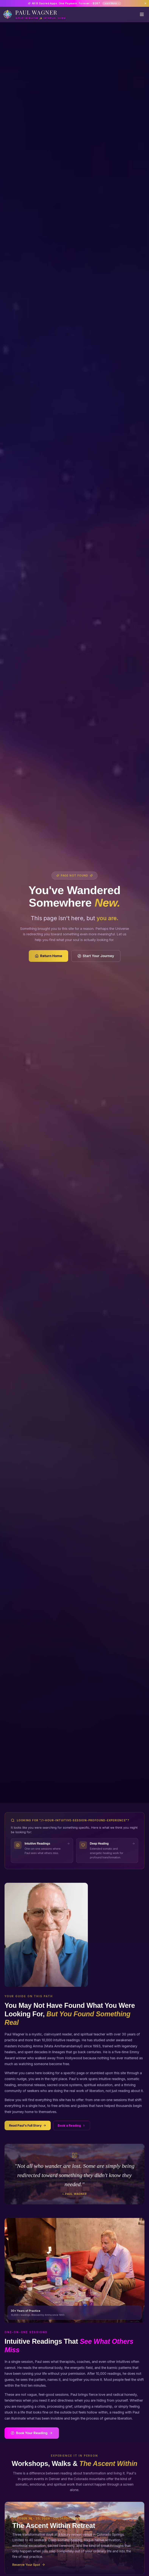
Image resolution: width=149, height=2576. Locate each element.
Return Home (48, 956)
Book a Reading (71, 2125)
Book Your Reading (32, 2433)
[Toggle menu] (142, 14)
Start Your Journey (95, 956)
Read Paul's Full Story (27, 2125)
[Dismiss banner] (145, 3)
